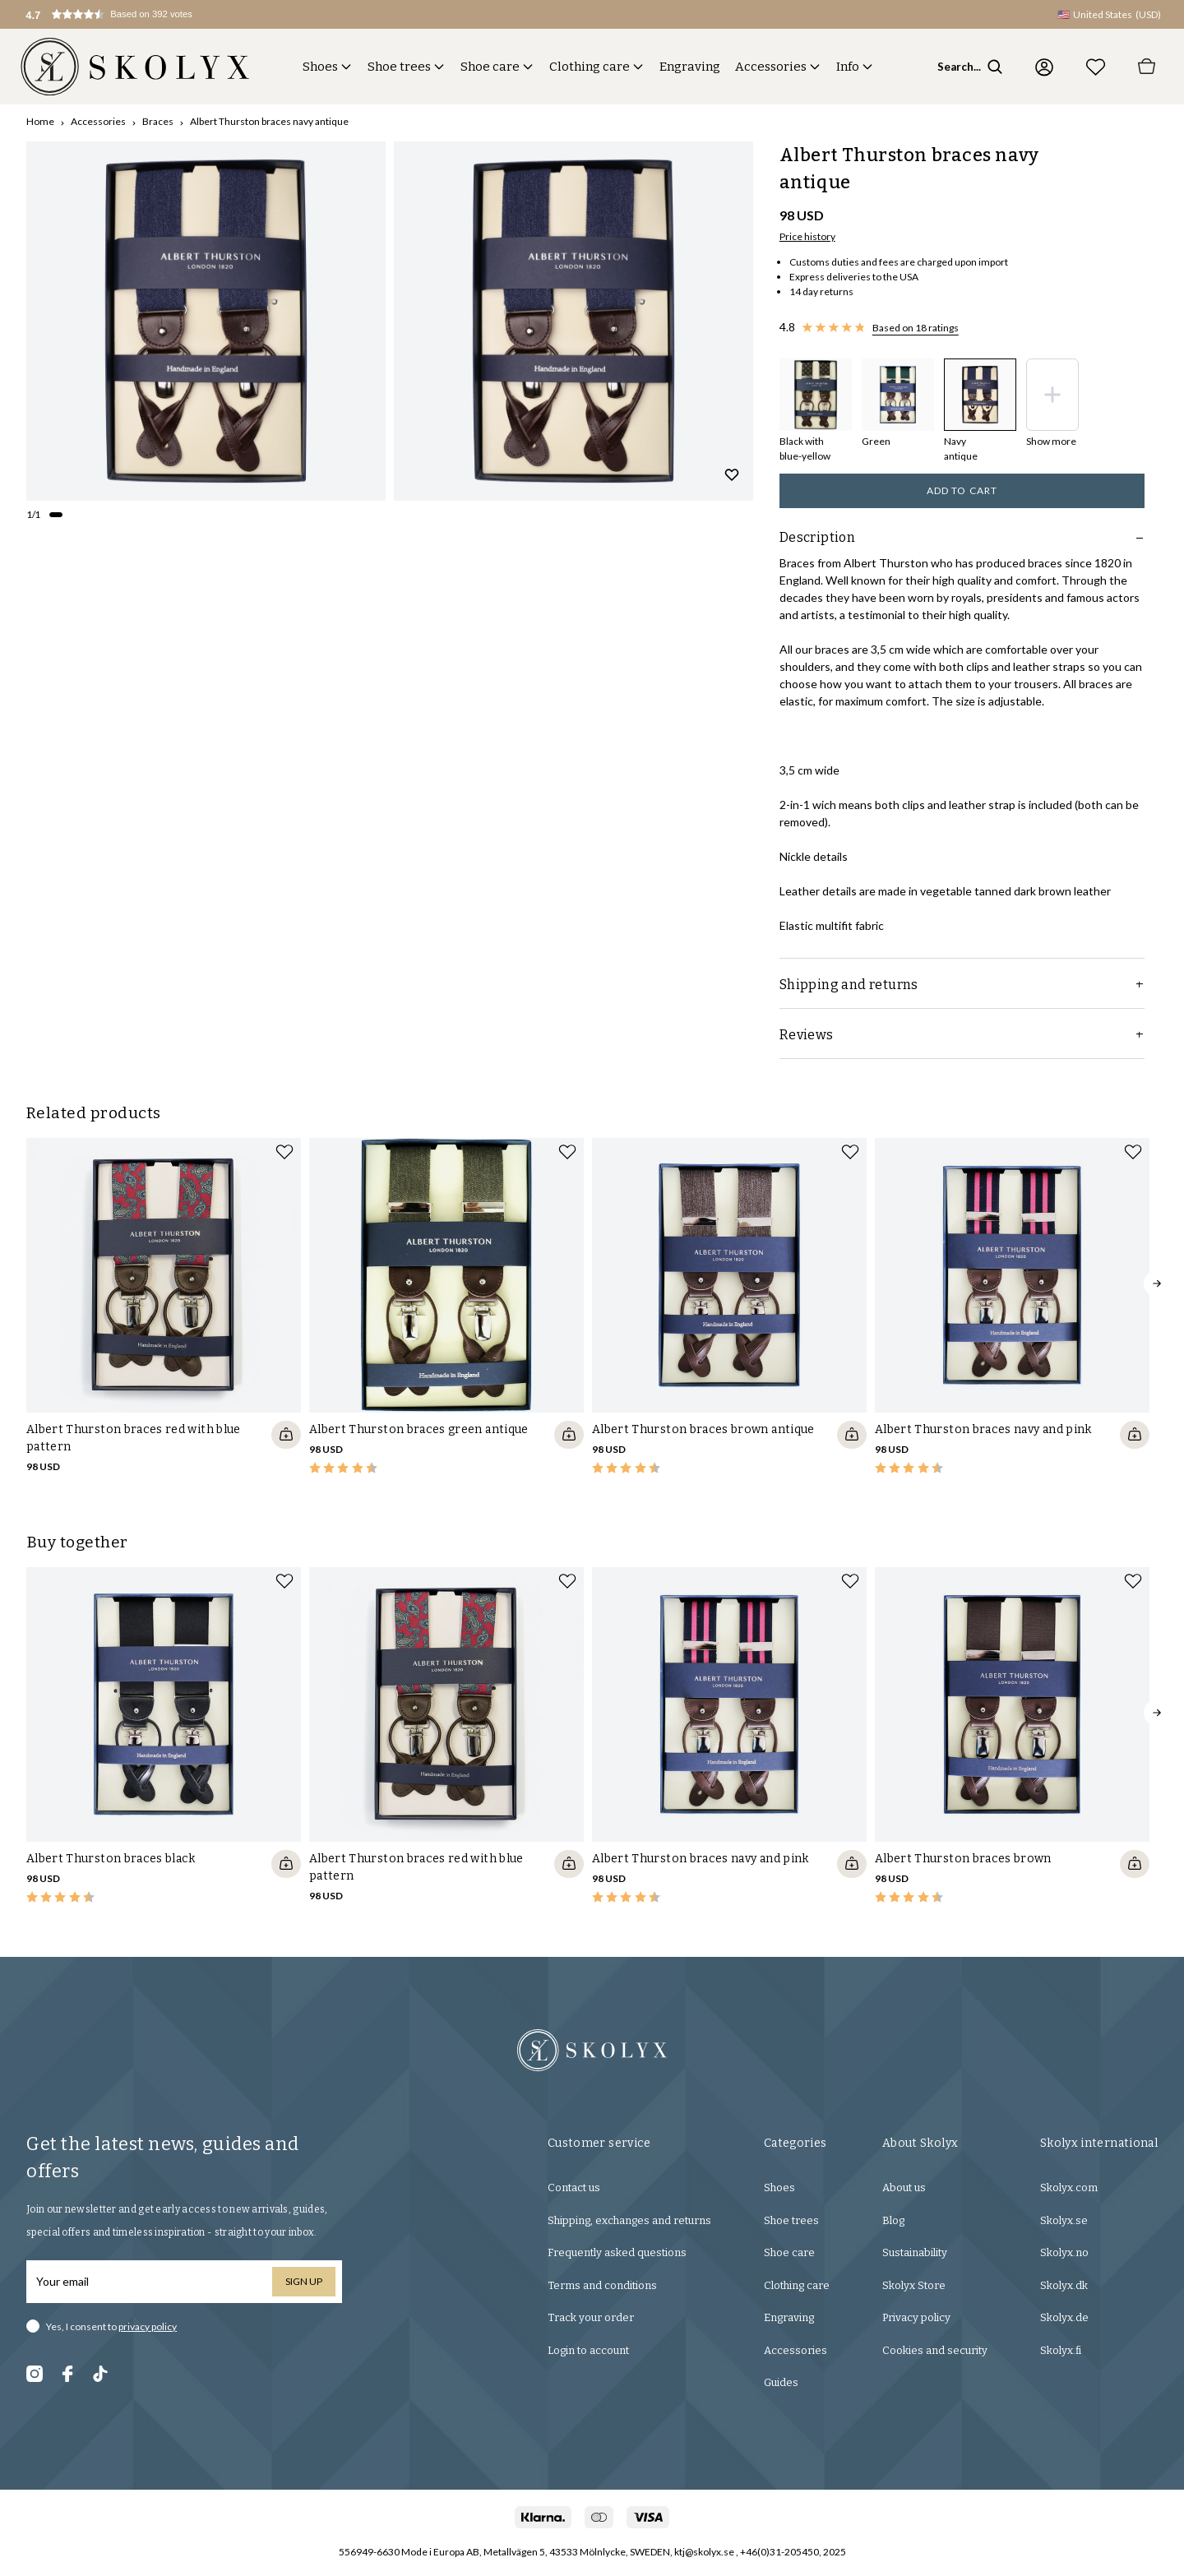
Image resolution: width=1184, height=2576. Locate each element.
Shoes (320, 66)
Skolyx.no (1064, 2252)
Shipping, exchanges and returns (629, 2220)
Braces (157, 121)
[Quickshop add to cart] (286, 1435)
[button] (128, 14)
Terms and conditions (602, 2285)
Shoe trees (399, 66)
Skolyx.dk (1064, 2285)
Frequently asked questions (617, 2252)
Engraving (689, 66)
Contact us (574, 2187)
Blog (893, 2220)
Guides (781, 2382)
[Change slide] (55, 514)
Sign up (303, 2281)
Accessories (771, 66)
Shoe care (490, 66)
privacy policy (147, 2326)
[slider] (206, 321)
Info (847, 66)
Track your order (591, 2317)
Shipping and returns (962, 984)
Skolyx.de (1064, 2317)
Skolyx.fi (1060, 2350)
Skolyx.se (1064, 2220)
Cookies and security (934, 2350)
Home (40, 121)
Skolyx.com (1069, 2187)
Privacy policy (916, 2317)
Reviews (962, 1035)
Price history (807, 236)
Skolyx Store (914, 2285)
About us (904, 2187)
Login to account (588, 2350)
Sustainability (914, 2252)
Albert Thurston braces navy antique (269, 121)
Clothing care (589, 66)
